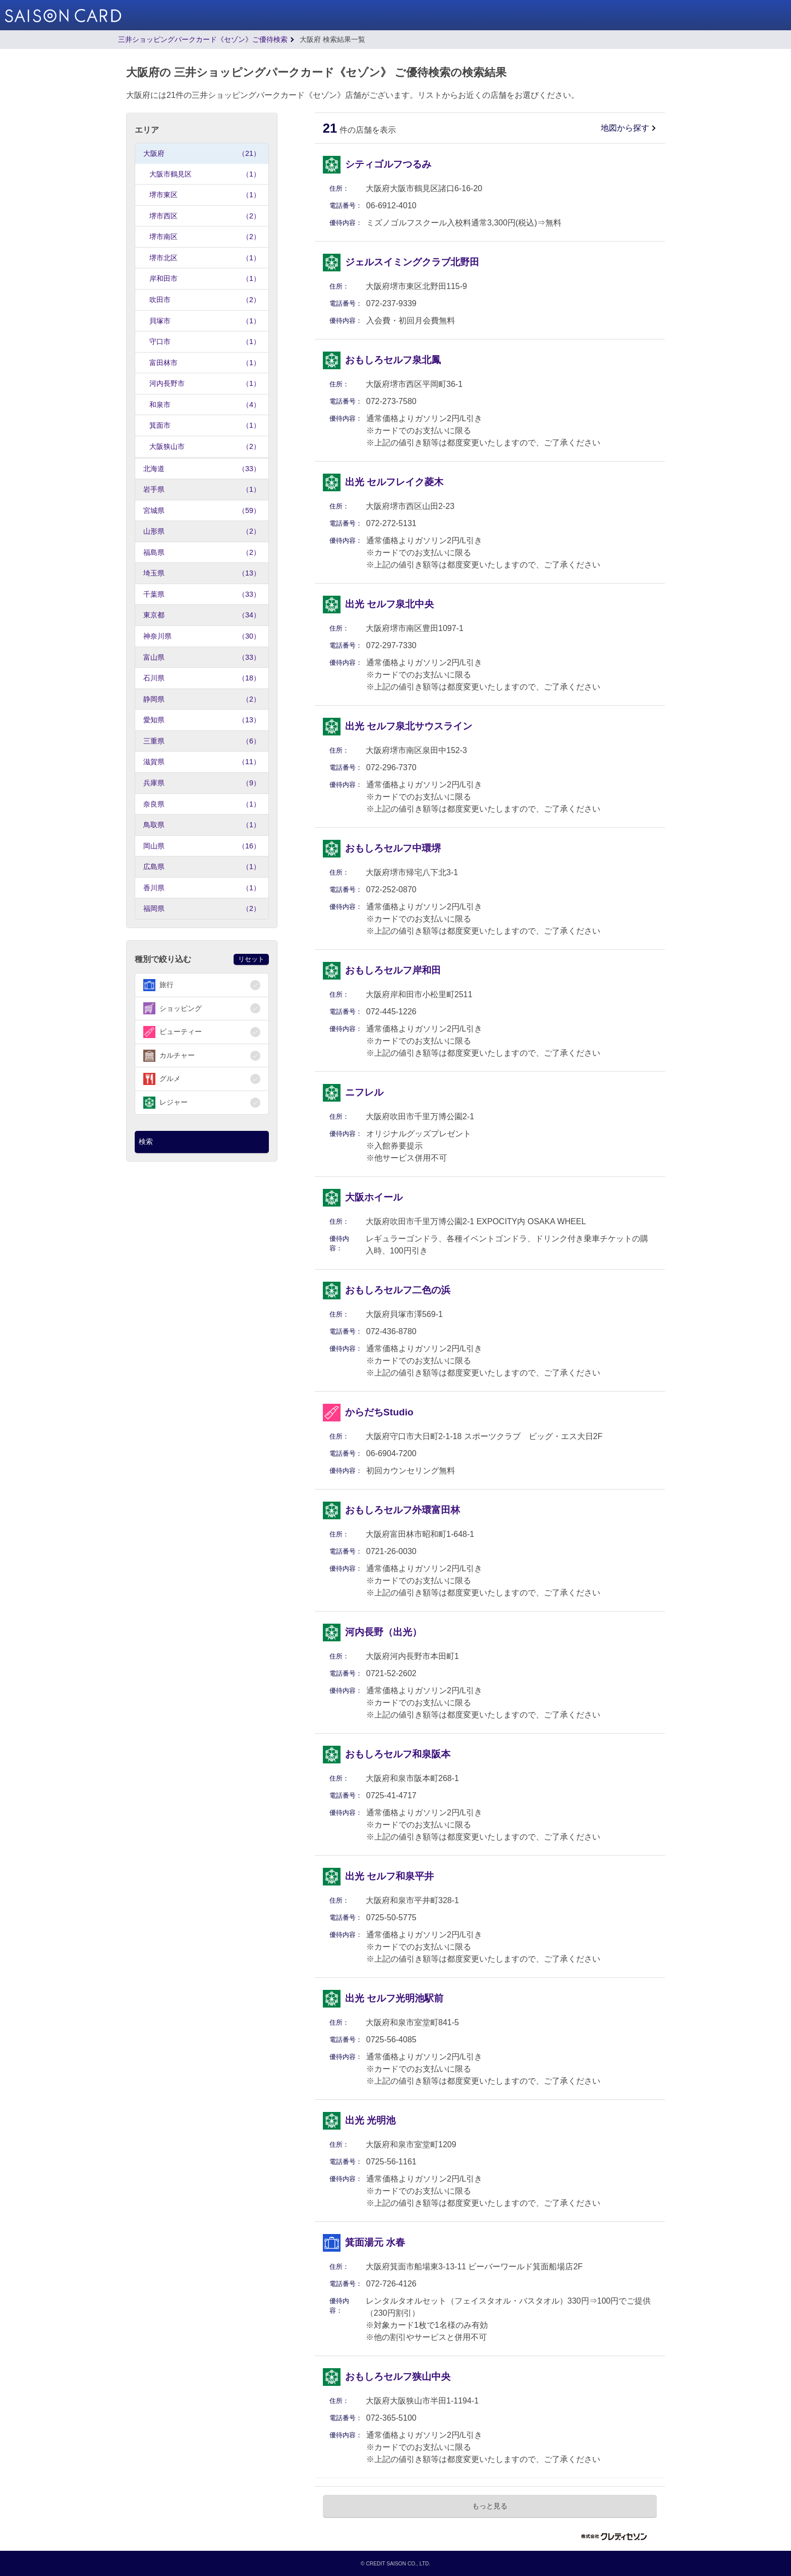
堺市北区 (204, 258)
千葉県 (201, 594)
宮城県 (201, 510)
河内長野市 (204, 383)
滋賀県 (201, 762)
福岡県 (201, 908)
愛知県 (201, 720)
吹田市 (204, 300)
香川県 (201, 888)
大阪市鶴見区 (204, 174)
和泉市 (204, 404)
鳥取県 (201, 825)
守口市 (204, 341)
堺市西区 (204, 216)
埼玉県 (201, 573)
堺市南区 (204, 237)
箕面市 (204, 425)
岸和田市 (204, 278)
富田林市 (204, 363)
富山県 (201, 657)
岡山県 (201, 846)
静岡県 (201, 699)
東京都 (201, 615)
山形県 (201, 531)
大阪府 (201, 153)
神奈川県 (201, 636)
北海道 (201, 469)
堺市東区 (204, 195)
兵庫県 (201, 783)
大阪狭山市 (204, 446)
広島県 (201, 867)
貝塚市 (204, 321)
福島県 (201, 552)
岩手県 (201, 489)
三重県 (201, 741)
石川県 (201, 678)
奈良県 (201, 804)
